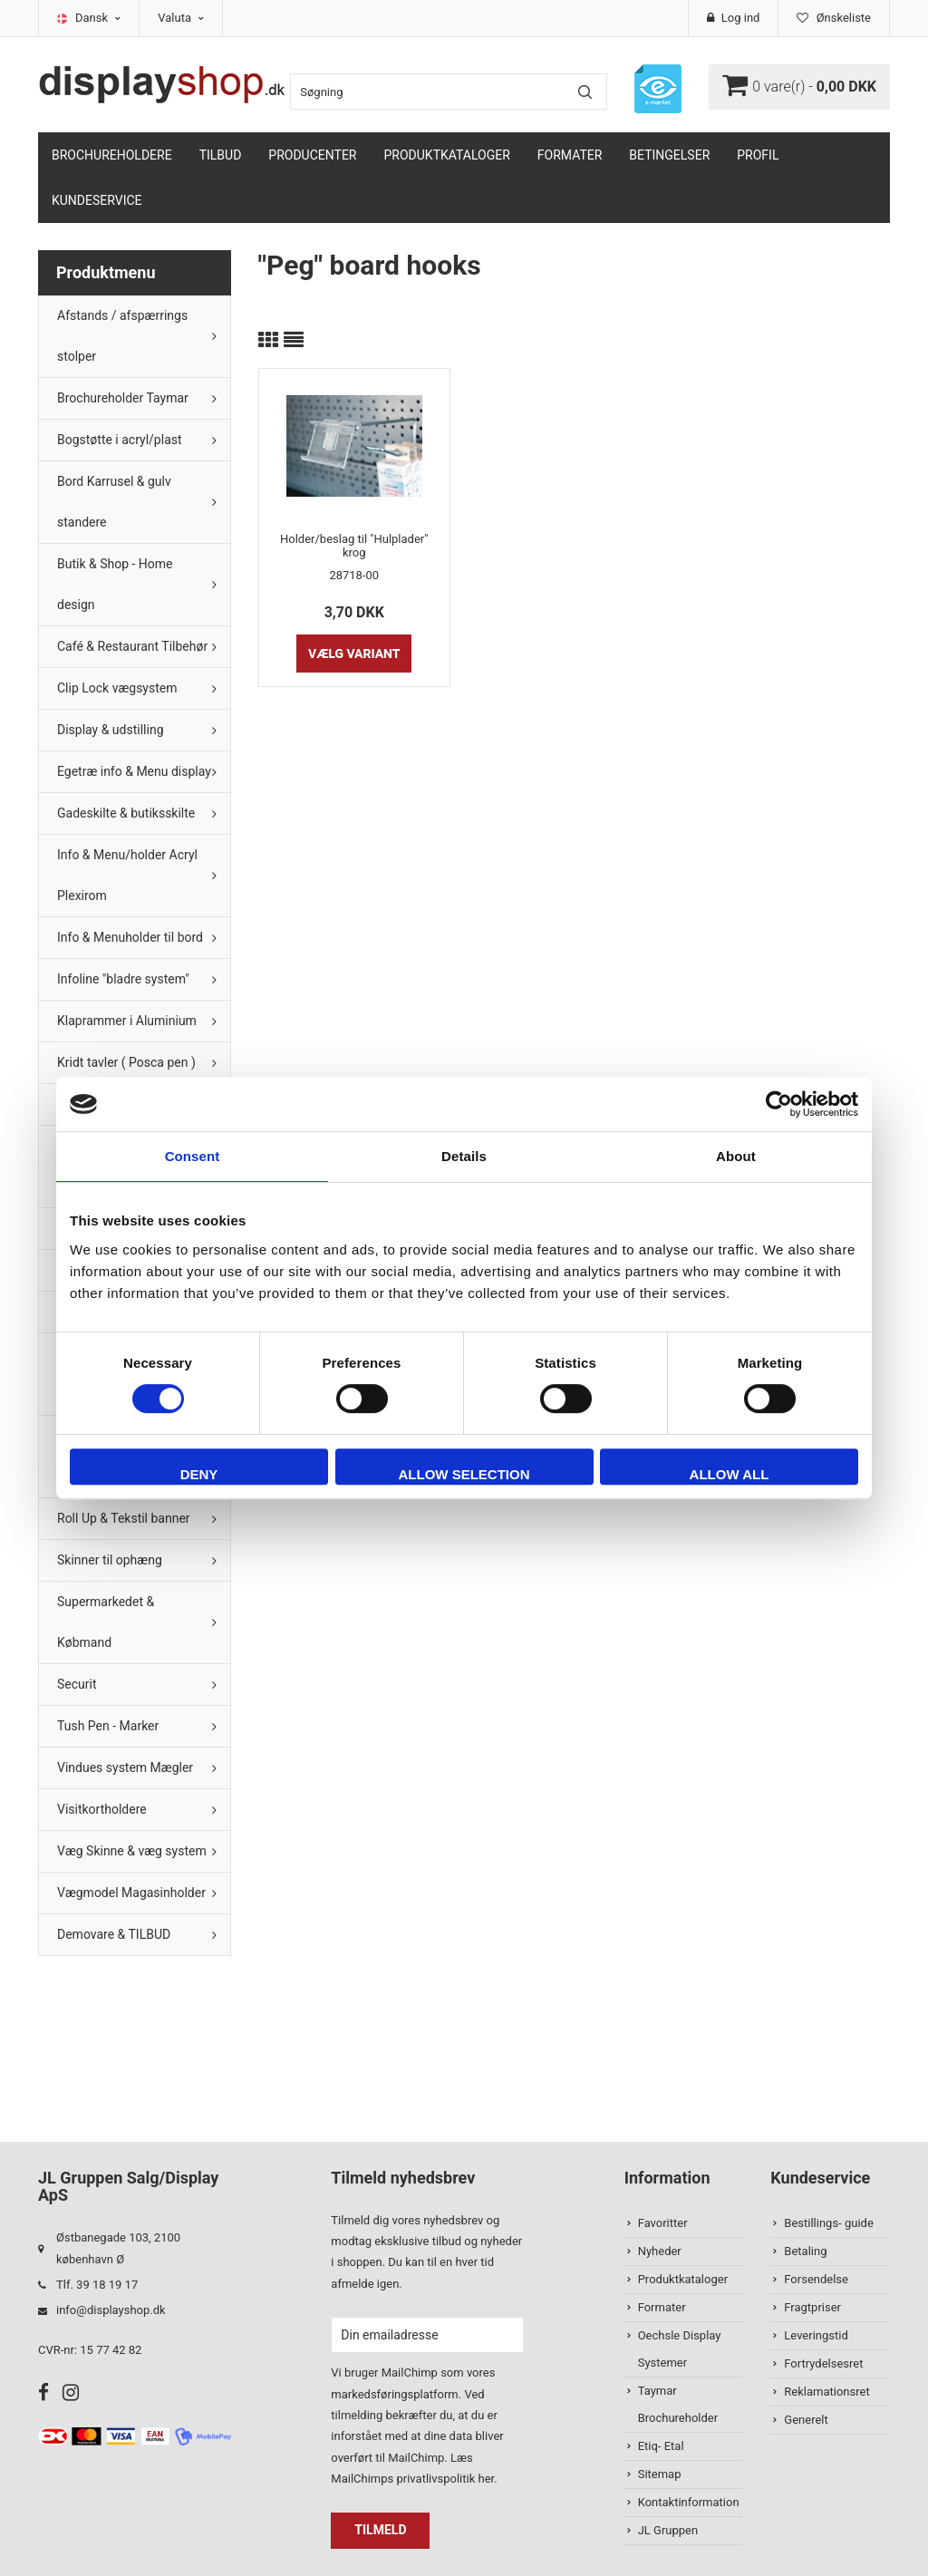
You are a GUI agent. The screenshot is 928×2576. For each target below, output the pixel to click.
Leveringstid (815, 2335)
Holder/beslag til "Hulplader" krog (354, 545)
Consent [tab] (192, 1156)
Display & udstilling (110, 729)
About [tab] (736, 1156)
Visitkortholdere (102, 1809)
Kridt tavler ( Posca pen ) (126, 1062)
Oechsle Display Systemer (679, 2349)
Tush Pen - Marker (108, 1726)
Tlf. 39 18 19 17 (97, 2284)
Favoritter (663, 2223)
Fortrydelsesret (823, 2363)
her (486, 2478)
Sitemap (660, 2474)
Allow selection (464, 1474)
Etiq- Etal (661, 2446)
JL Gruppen (668, 2530)
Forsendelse (816, 2279)
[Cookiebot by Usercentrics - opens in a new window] (779, 1104)
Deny (199, 1474)
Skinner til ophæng (109, 1560)
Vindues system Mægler (125, 1767)
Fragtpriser (812, 2307)
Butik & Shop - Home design (115, 584)
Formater (570, 155)
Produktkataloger (447, 155)
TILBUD (220, 155)
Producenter (312, 155)
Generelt (805, 2419)
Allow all (729, 1474)
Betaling (805, 2251)
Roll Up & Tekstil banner (123, 1518)
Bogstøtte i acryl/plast (119, 439)
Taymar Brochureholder (678, 2404)
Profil (757, 155)
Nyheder (660, 2251)
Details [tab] (464, 1156)
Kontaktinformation (689, 2502)
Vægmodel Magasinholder (131, 1892)
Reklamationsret (826, 2391)
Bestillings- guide (828, 2223)
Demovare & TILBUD (113, 1934)
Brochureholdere (112, 155)
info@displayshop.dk (111, 2310)
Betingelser (669, 155)
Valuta (181, 17)
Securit (77, 1684)
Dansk (98, 17)
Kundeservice (97, 200)
